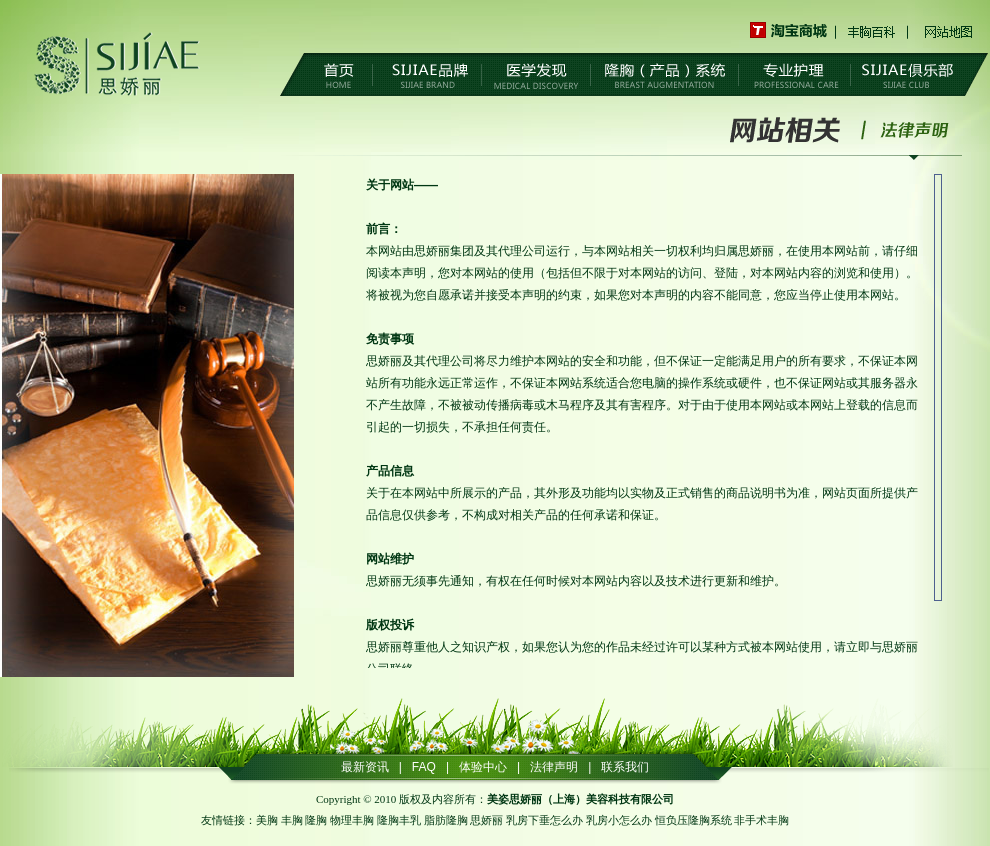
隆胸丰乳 (399, 820)
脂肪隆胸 (446, 820)
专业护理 (794, 76)
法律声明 (914, 130)
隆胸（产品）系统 (664, 76)
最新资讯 (365, 767)
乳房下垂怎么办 (544, 820)
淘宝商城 (793, 30)
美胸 (267, 820)
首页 (338, 76)
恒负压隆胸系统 (693, 820)
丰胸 (292, 820)
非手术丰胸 (761, 820)
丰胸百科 (873, 30)
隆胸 (316, 820)
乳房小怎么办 (619, 820)
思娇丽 (486, 820)
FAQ (424, 767)
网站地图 (948, 30)
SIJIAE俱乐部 (907, 76)
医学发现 (536, 76)
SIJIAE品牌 (427, 76)
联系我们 (625, 767)
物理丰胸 (352, 820)
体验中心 (483, 767)
